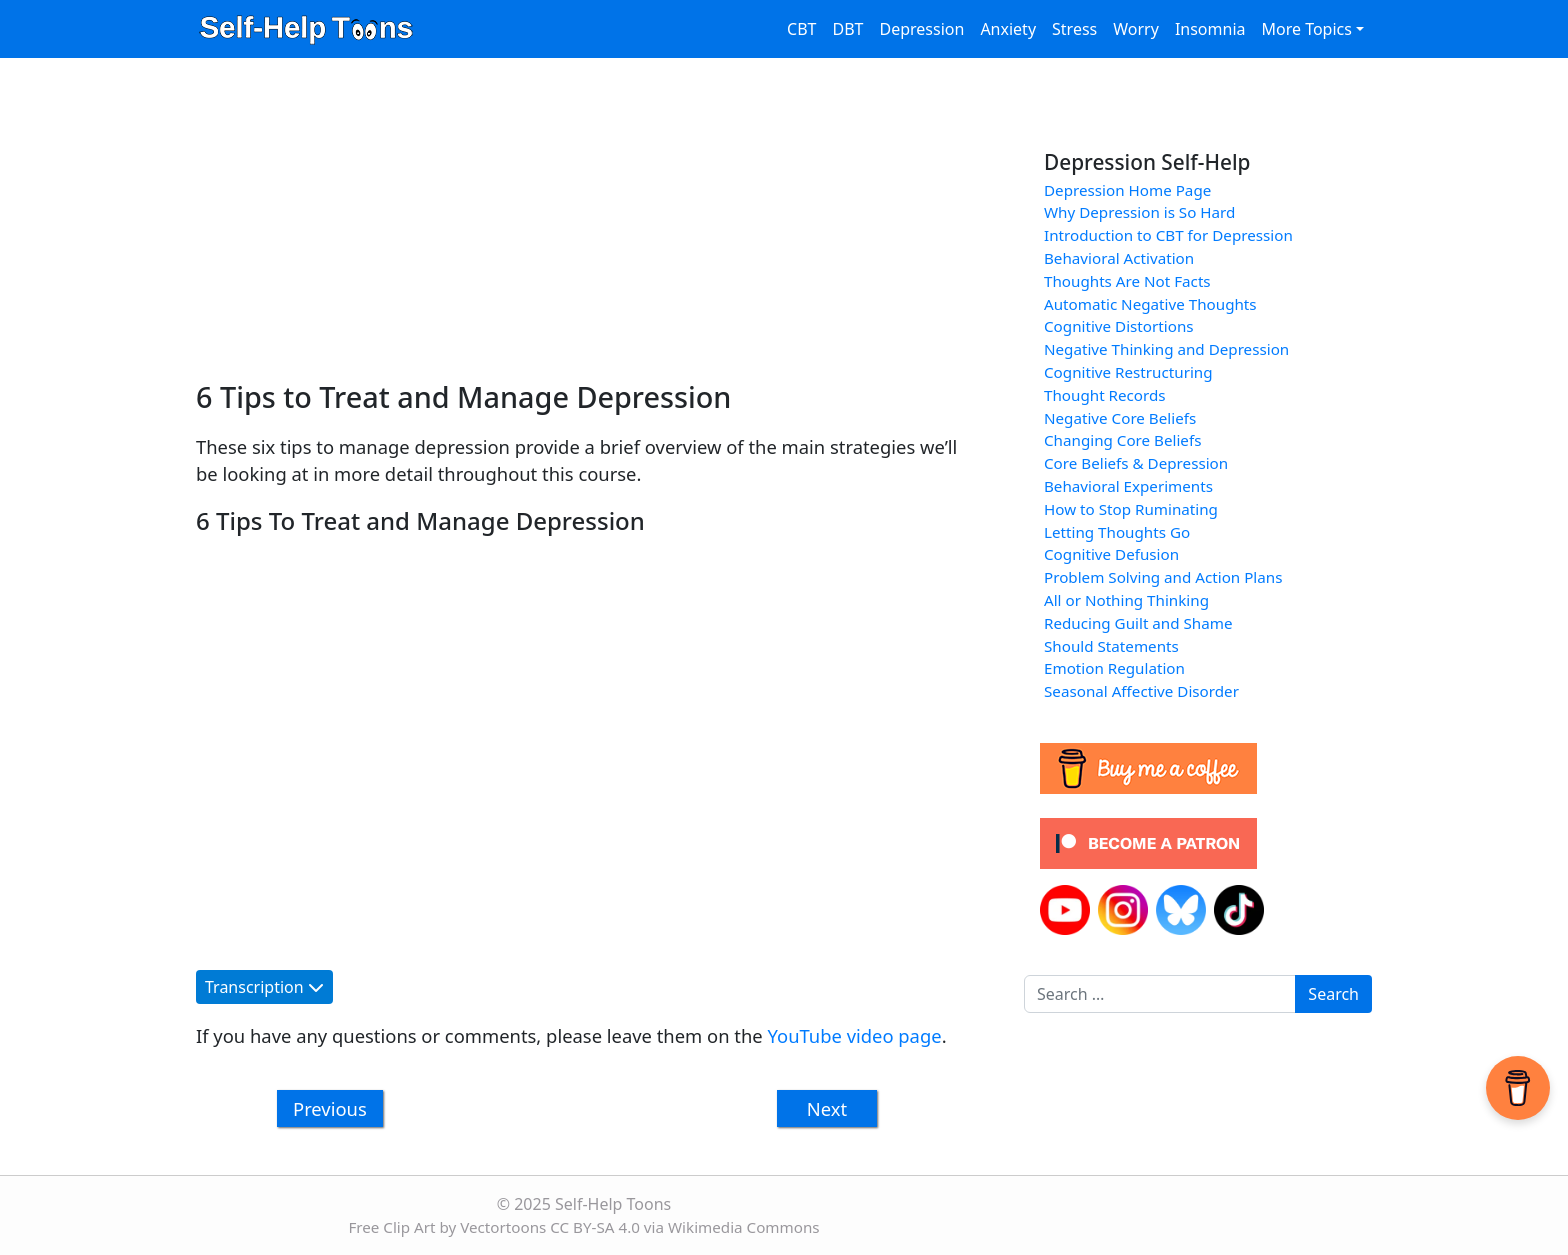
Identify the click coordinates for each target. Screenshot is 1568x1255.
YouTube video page (855, 1035)
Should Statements (1111, 646)
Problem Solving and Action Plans (1163, 577)
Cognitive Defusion (1111, 554)
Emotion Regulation (1114, 668)
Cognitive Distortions (1119, 326)
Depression (921, 29)
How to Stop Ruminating (1131, 509)
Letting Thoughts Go (1117, 532)
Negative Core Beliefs (1120, 418)
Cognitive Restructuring (1128, 372)
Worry (1136, 29)
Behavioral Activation (1119, 258)
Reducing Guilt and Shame (1138, 623)
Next (827, 1108)
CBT (801, 29)
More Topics (1306, 29)
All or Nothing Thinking (1126, 600)
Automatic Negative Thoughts (1150, 304)
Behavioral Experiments (1128, 486)
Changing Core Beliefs (1122, 440)
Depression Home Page (1127, 190)
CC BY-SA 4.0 (595, 1227)
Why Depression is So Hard (1139, 212)
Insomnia (1210, 29)
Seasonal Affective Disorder (1141, 691)
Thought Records (1105, 395)
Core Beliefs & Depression (1136, 463)
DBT (848, 29)
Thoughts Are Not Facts (1127, 281)
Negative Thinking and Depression (1166, 349)
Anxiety (1008, 29)
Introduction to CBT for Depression (1168, 235)
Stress (1074, 29)
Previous (330, 1108)
